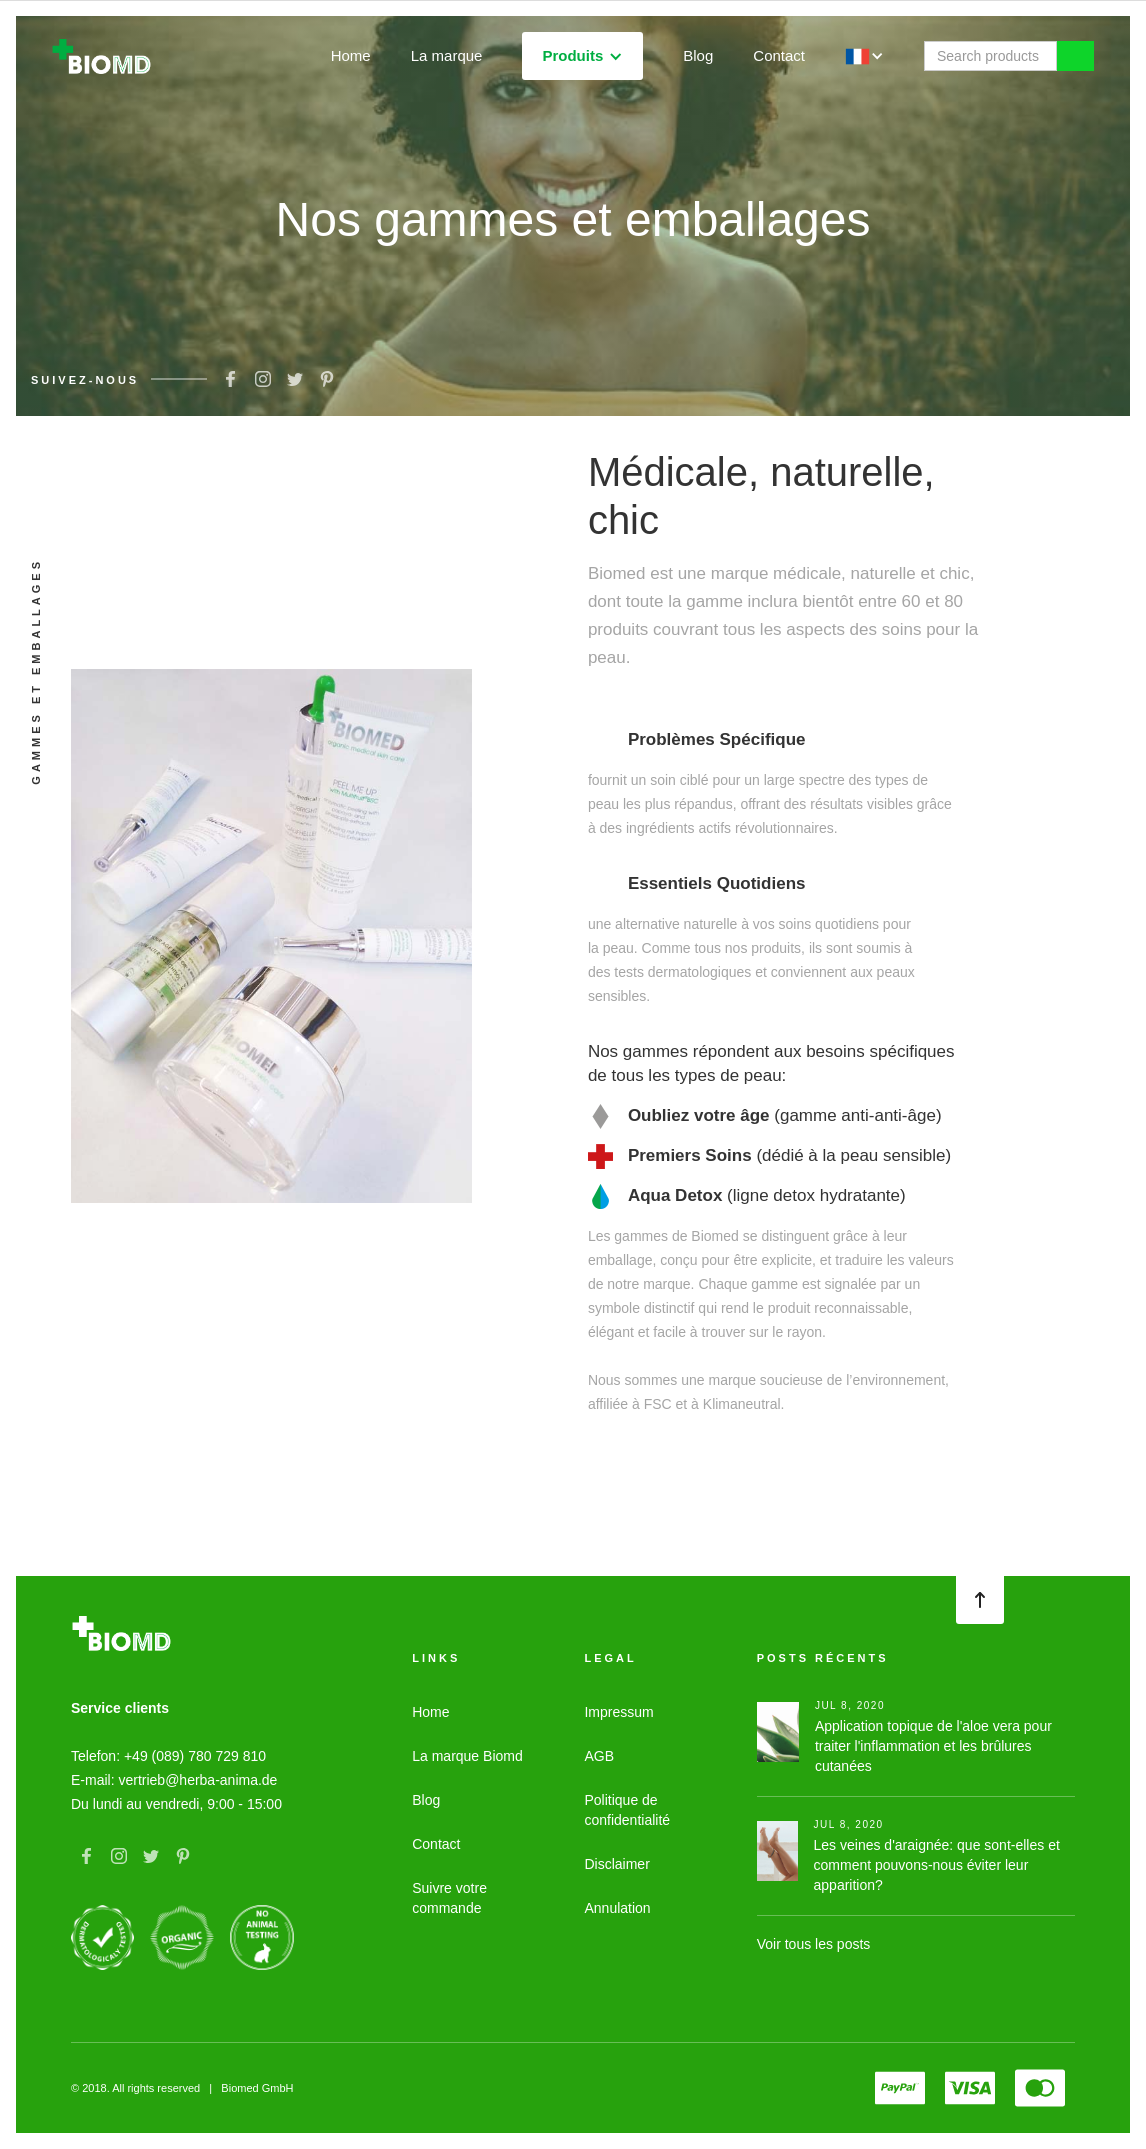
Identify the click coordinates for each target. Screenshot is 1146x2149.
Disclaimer (616, 1864)
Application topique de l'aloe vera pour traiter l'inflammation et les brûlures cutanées (933, 1746)
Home (351, 55)
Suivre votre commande (449, 1898)
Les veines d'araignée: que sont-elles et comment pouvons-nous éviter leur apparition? (937, 1865)
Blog (698, 55)
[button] (582, 56)
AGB (599, 1756)
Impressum (618, 1712)
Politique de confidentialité (627, 1810)
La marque (447, 55)
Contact (779, 55)
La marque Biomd (467, 1756)
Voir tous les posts (814, 1944)
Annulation (617, 1908)
